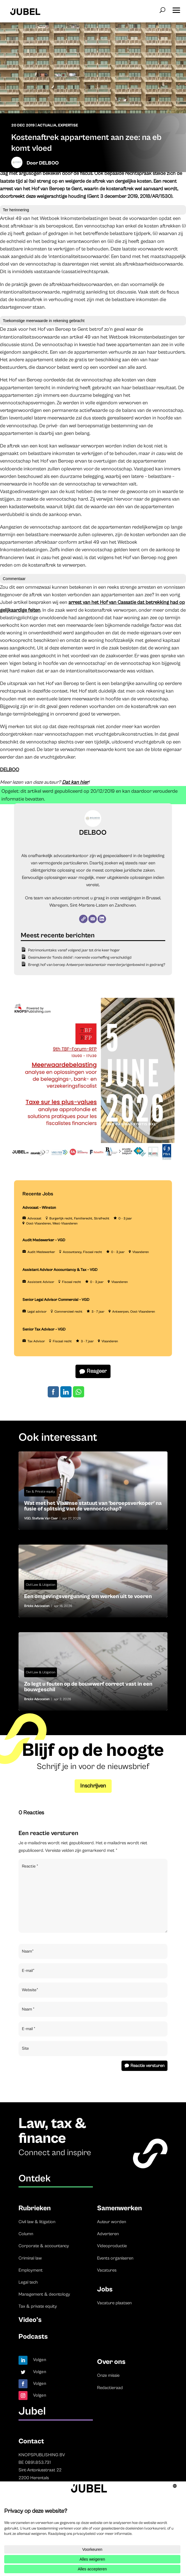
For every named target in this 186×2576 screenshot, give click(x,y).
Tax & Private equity (40, 1491)
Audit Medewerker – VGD (43, 1240)
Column (26, 2233)
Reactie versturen (147, 2065)
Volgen (39, 2359)
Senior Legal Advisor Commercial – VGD (55, 1300)
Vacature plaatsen (114, 2302)
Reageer (97, 1371)
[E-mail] (92, 919)
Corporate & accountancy (44, 2245)
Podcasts (33, 2337)
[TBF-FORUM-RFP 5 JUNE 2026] (91, 1162)
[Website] (83, 919)
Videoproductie (112, 2245)
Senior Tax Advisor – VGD (44, 1329)
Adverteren (108, 2233)
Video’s (30, 2320)
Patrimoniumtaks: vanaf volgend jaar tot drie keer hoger (74, 950)
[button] (176, 8)
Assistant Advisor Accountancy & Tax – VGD (60, 1270)
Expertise (68, 125)
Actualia (46, 125)
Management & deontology (44, 2294)
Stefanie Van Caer (45, 1518)
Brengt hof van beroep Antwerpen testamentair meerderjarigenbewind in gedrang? (96, 965)
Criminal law (30, 2258)
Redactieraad (110, 2387)
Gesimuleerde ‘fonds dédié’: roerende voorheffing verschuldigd (80, 957)
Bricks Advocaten (36, 1606)
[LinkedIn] (102, 919)
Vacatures (106, 2270)
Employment (31, 2270)
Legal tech (28, 2282)
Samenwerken (119, 2208)
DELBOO (49, 163)
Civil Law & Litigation (40, 1585)
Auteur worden (111, 2221)
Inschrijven (93, 1786)
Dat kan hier (75, 782)
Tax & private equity (38, 2306)
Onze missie (108, 2375)
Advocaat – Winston (39, 1207)
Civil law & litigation (37, 2221)
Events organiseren (115, 2258)
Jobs (104, 2289)
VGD (27, 1518)
